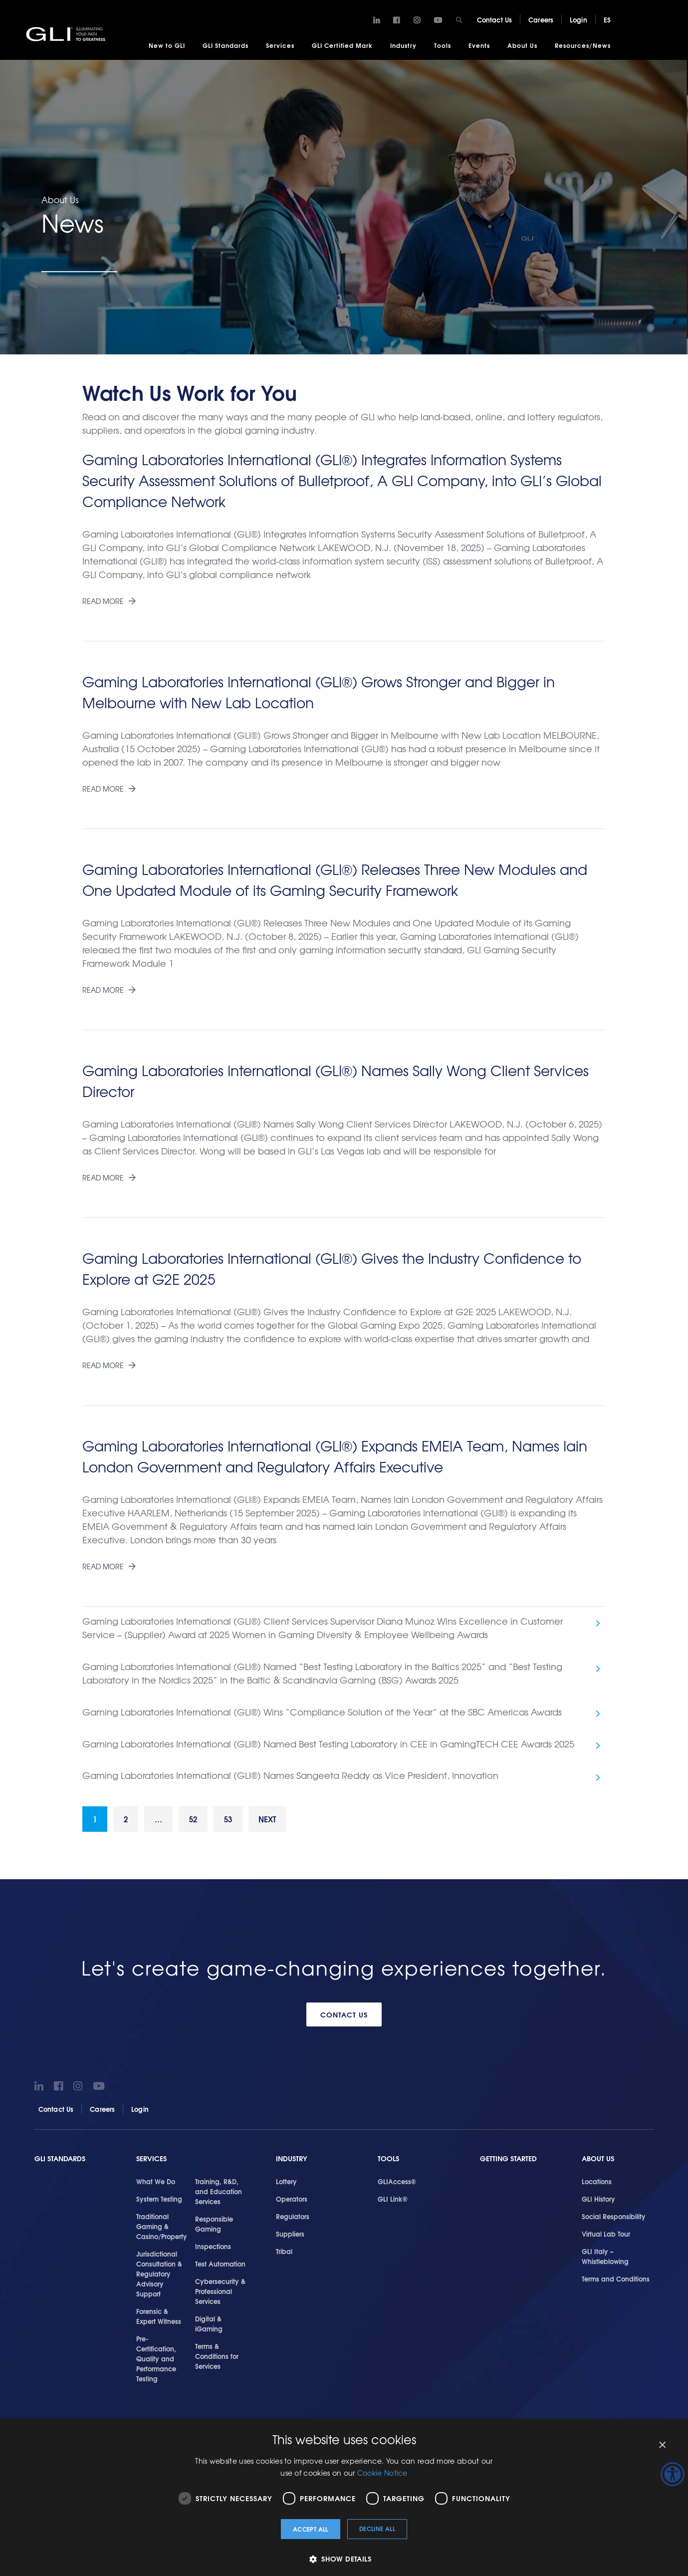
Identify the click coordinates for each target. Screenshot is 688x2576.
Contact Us (494, 19)
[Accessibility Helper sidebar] (673, 2474)
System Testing (159, 2204)
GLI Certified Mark (342, 45)
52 (202, 1823)
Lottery (286, 2186)
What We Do (155, 2186)
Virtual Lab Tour (606, 2239)
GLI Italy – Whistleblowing (605, 2261)
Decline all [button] (377, 2528)
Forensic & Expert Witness (158, 2321)
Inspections (213, 2251)
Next (282, 1823)
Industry (403, 45)
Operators (291, 2204)
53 (239, 1823)
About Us (522, 45)
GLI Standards (225, 45)
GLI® (67, 34)
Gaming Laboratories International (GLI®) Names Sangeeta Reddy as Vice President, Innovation (290, 1778)
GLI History (598, 2204)
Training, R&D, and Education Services (218, 2196)
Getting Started (508, 2163)
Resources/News (583, 45)
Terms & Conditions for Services (216, 2361)
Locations (597, 2186)
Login (578, 19)
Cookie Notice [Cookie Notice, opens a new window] (382, 2473)
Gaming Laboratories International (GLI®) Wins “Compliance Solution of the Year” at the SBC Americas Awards (322, 1713)
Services (280, 45)
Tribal (284, 2256)
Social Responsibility (614, 2221)
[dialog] (344, 2497)
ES (607, 19)
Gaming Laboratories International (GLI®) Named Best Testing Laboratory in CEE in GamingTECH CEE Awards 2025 (328, 1745)
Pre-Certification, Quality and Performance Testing (156, 2363)
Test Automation (220, 2269)
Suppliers (290, 2239)
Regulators (292, 2221)
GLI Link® (393, 2204)
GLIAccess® (397, 2186)
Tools (442, 45)
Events (479, 45)
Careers (540, 19)
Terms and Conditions (616, 2284)
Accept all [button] (310, 2529)
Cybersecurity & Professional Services (220, 2296)
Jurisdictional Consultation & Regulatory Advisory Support (159, 2278)
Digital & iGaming (209, 2328)
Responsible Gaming (214, 2229)
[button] (344, 2559)
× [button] (662, 2445)
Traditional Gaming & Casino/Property (161, 2231)
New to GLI (167, 45)
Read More (103, 601)
